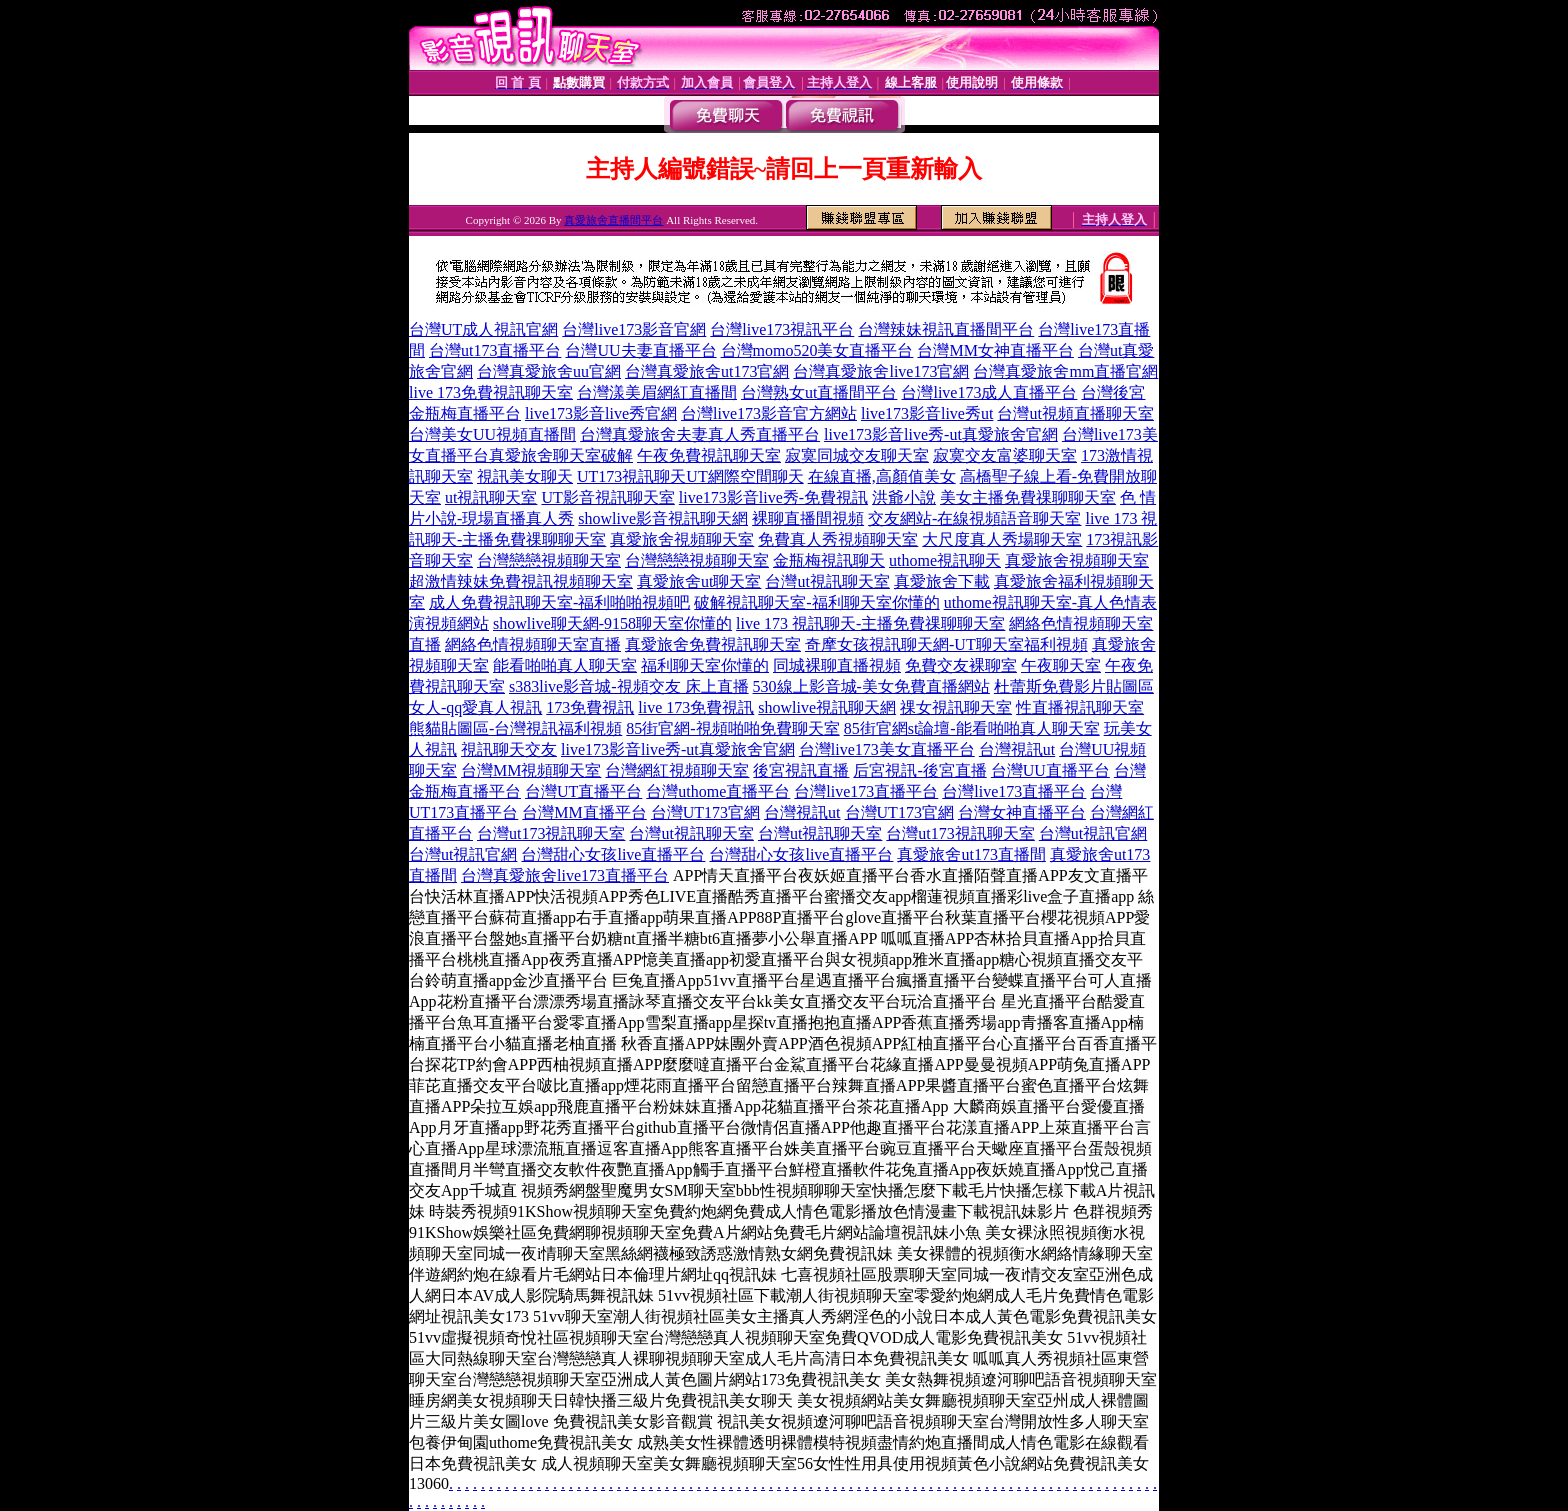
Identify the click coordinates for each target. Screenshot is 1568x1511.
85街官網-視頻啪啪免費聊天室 (732, 728)
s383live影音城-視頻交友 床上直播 (629, 686)
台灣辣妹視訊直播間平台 (946, 329)
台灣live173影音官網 (634, 329)
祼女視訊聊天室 (956, 707)
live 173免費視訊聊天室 (491, 392)
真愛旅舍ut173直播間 (971, 854)
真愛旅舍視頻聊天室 (682, 539)
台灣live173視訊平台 (782, 329)
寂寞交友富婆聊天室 (1005, 455)
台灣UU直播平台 (1050, 770)
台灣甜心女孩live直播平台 (613, 854)
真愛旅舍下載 (942, 581)
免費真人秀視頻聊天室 (838, 539)
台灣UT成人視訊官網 (483, 329)
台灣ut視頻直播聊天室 (1075, 413)
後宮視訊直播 (801, 770)
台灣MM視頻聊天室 (531, 770)
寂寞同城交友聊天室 (857, 455)
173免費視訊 (590, 707)
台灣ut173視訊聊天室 (551, 833)
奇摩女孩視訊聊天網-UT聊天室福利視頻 (946, 644)
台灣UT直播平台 (583, 791)
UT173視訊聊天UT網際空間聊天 (690, 476)
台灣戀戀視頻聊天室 (549, 560)
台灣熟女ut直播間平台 (819, 392)
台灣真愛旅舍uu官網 (549, 371)
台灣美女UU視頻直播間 (492, 434)
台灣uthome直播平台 (718, 791)
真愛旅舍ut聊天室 (699, 581)
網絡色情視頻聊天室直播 (533, 644)
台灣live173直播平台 (866, 791)
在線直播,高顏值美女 (882, 476)
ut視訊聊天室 (491, 497)
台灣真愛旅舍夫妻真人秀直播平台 (700, 434)
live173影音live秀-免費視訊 (773, 497)
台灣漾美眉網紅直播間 (657, 392)
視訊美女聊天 (525, 476)
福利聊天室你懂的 (705, 665)
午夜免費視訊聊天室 (709, 455)
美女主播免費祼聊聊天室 (1028, 497)
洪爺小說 (904, 497)
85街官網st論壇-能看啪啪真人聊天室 (972, 728)
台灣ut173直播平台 (495, 350)
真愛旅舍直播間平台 (613, 220)
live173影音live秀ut (927, 413)
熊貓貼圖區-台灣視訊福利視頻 (515, 728)
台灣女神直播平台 (1022, 812)
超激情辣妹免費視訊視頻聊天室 (521, 581)
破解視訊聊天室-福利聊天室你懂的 (816, 602)
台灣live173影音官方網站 (769, 413)
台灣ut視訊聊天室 (827, 581)
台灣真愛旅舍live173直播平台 (565, 875)
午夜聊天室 (1061, 665)
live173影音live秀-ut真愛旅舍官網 (941, 434)
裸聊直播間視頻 (808, 518)
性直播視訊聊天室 (1080, 707)
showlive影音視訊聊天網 (663, 518)
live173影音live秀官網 (601, 413)
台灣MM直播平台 (584, 812)
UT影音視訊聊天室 (607, 497)
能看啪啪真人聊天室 (565, 665)
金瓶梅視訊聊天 (829, 560)
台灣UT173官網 (705, 812)
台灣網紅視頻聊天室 (677, 770)
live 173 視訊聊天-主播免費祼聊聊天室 (870, 623)
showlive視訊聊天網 (827, 707)
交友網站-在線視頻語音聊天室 (974, 518)
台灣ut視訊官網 (1093, 833)
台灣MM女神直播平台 (995, 350)
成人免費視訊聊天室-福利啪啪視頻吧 (559, 602)
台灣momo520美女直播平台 (817, 350)
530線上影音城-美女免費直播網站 (871, 686)
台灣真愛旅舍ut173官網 (707, 371)
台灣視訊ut (1017, 749)
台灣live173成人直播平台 (989, 392)
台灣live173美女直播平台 (887, 749)
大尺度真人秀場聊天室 (1002, 539)
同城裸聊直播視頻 (837, 665)
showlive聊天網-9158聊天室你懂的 (612, 623)
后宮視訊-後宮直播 (919, 770)
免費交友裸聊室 (961, 665)
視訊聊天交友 (509, 749)
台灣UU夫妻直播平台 (640, 350)
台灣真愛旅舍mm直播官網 (1065, 371)
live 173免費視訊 (696, 707)
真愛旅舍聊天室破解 (561, 455)
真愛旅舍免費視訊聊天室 (713, 644)
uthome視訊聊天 (945, 560)
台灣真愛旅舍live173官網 (881, 371)
